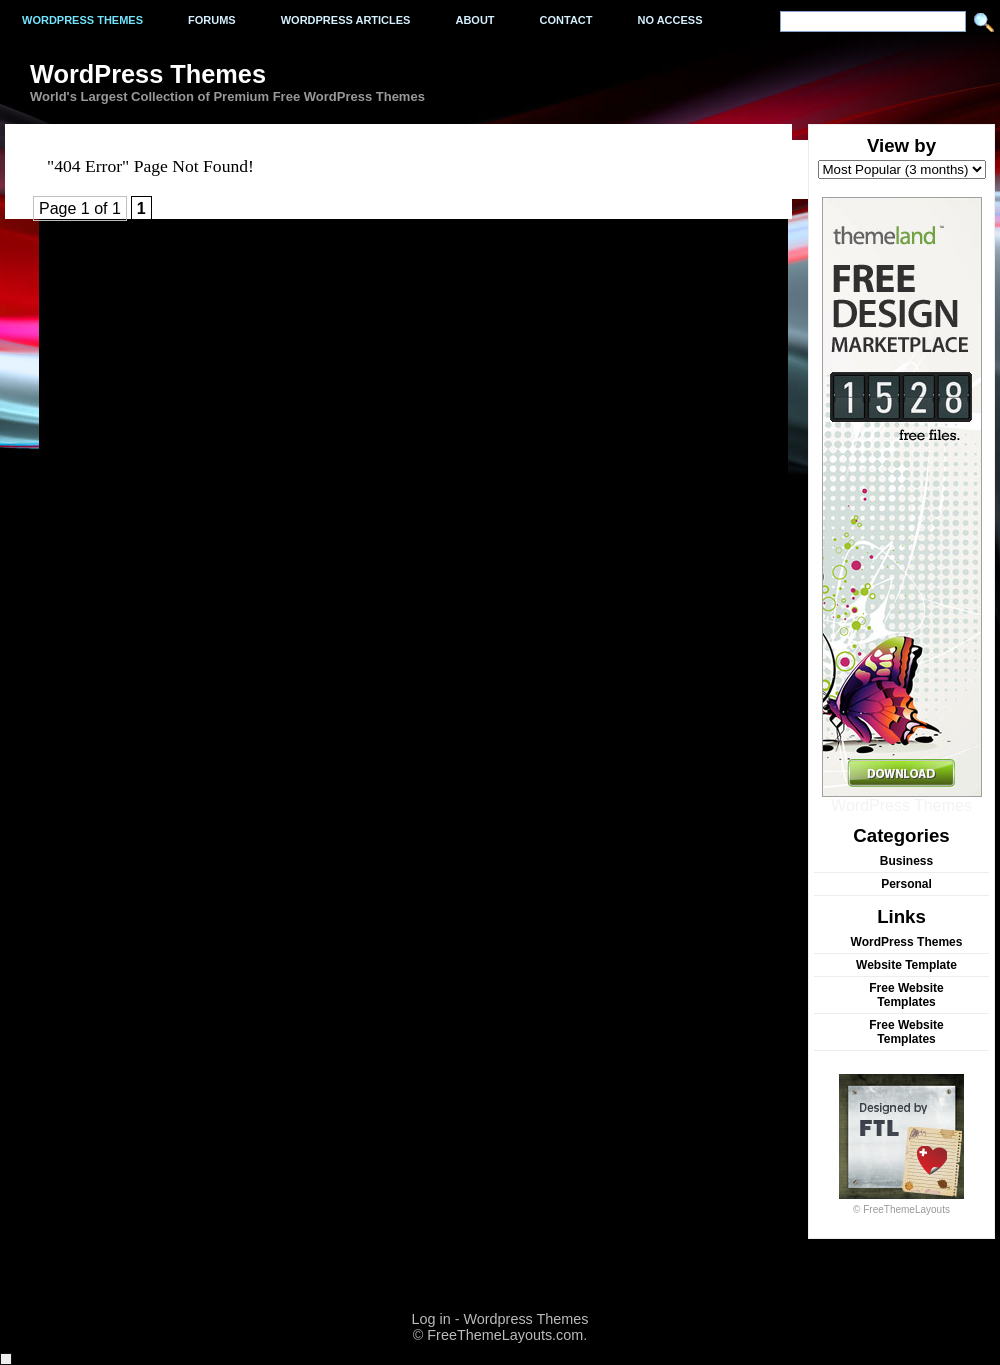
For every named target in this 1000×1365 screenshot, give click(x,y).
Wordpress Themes (82, 20)
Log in (430, 1319)
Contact (566, 20)
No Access (670, 20)
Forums (212, 20)
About (474, 20)
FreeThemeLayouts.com (505, 1335)
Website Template (906, 965)
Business (906, 861)
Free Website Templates (906, 995)
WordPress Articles (346, 20)
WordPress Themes (902, 798)
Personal (906, 884)
